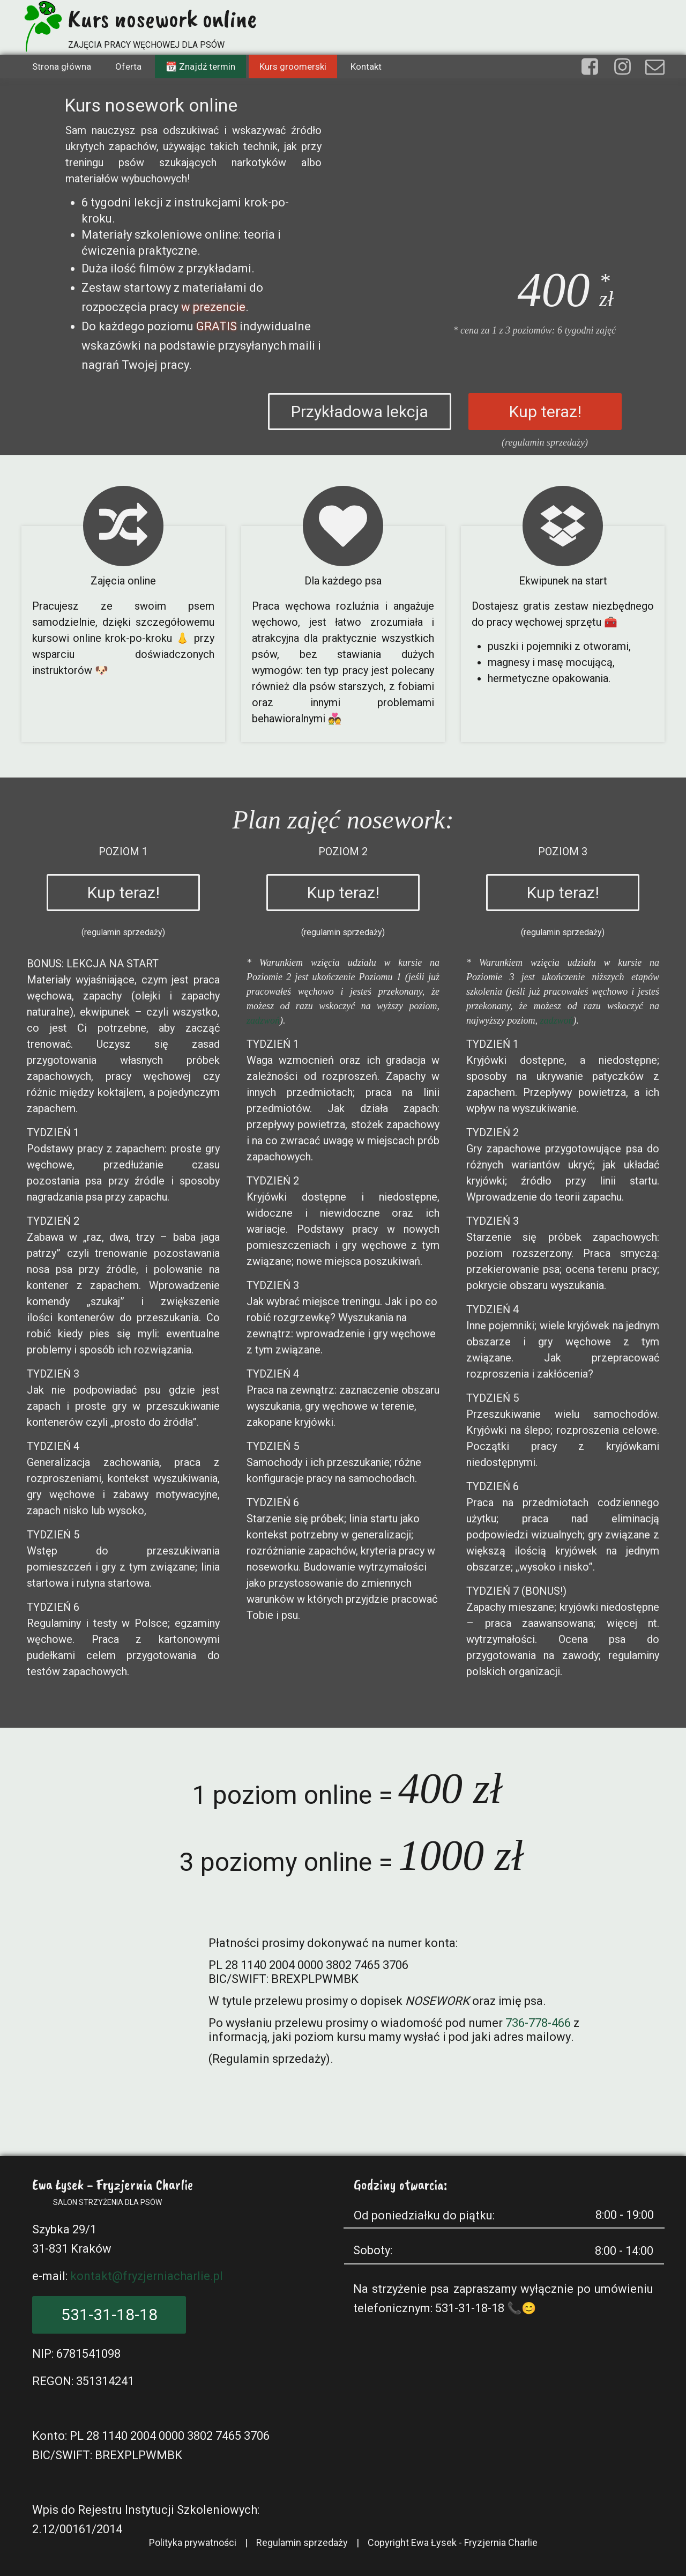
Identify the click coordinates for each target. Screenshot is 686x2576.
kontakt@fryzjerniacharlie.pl (146, 2276)
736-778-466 (538, 2023)
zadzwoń (263, 1020)
